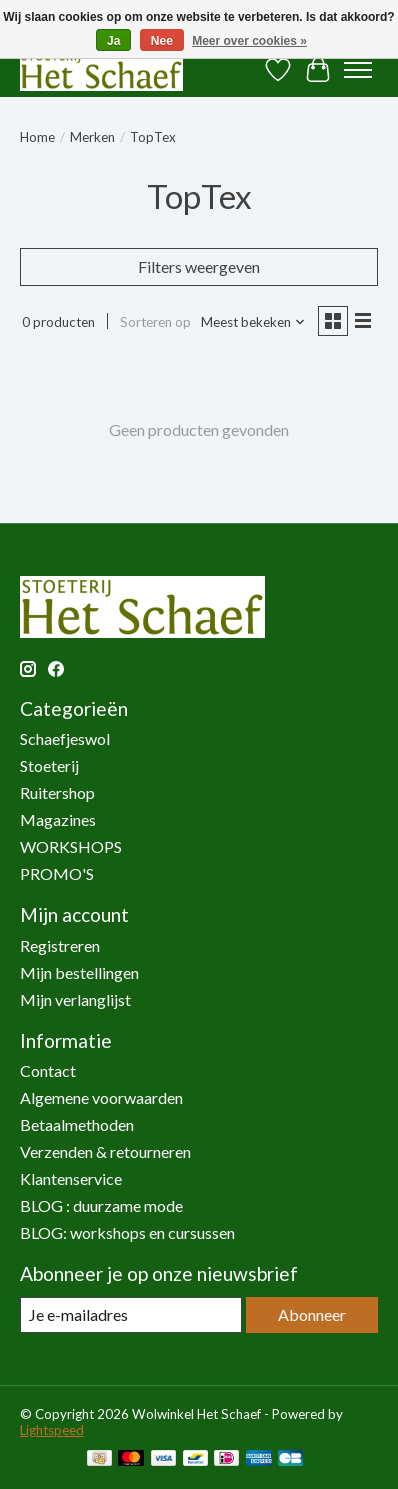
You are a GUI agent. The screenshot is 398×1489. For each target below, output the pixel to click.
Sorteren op (155, 322)
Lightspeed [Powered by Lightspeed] (52, 1430)
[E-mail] (131, 1314)
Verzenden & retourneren (105, 1151)
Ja (113, 41)
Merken (92, 137)
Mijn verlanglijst (75, 999)
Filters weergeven (199, 266)
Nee (162, 41)
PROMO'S (57, 873)
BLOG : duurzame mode (101, 1205)
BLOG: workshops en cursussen (127, 1232)
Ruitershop (57, 792)
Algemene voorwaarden (101, 1097)
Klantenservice (71, 1178)
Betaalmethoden (77, 1124)
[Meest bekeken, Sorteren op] (253, 322)
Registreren (60, 945)
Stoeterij (49, 765)
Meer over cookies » (249, 41)
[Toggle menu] (358, 70)
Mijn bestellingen (79, 972)
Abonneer (312, 1314)
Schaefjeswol (65, 738)
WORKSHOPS (71, 846)
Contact (48, 1070)
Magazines (58, 819)
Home (37, 137)
